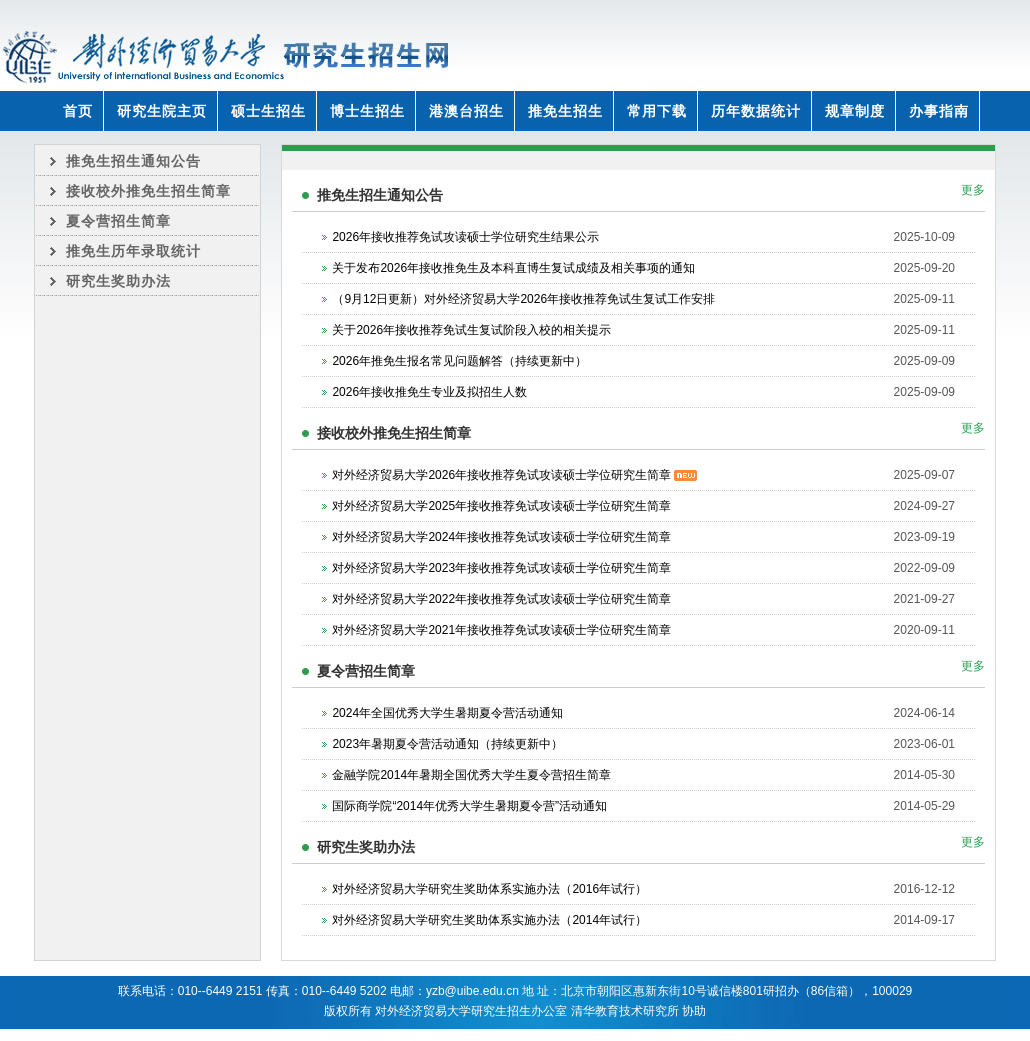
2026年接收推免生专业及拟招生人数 (429, 392)
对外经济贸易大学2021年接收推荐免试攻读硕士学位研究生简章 (501, 630)
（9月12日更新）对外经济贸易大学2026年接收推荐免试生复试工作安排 (523, 299)
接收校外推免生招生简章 (148, 191)
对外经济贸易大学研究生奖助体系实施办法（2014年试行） (489, 920)
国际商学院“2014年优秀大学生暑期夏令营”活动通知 (469, 806)
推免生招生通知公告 (133, 161)
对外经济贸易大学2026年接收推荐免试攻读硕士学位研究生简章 (514, 475)
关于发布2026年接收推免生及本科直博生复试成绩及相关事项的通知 (513, 268)
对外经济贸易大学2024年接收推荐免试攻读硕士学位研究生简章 (501, 537)
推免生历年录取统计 (133, 251)
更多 (973, 190)
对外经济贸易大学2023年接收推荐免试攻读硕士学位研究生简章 (501, 568)
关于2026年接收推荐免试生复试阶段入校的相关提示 (471, 330)
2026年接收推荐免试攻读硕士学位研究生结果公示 (465, 237)
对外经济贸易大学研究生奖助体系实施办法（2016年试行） (489, 889)
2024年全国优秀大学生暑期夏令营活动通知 (447, 713)
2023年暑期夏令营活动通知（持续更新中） (447, 744)
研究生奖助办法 (118, 281)
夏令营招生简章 (118, 221)
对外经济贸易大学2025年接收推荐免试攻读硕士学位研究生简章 (501, 506)
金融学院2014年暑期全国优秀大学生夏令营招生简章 (471, 775)
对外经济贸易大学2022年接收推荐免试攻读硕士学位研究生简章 (501, 599)
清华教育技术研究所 (625, 1011)
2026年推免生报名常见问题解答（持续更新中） (459, 361)
